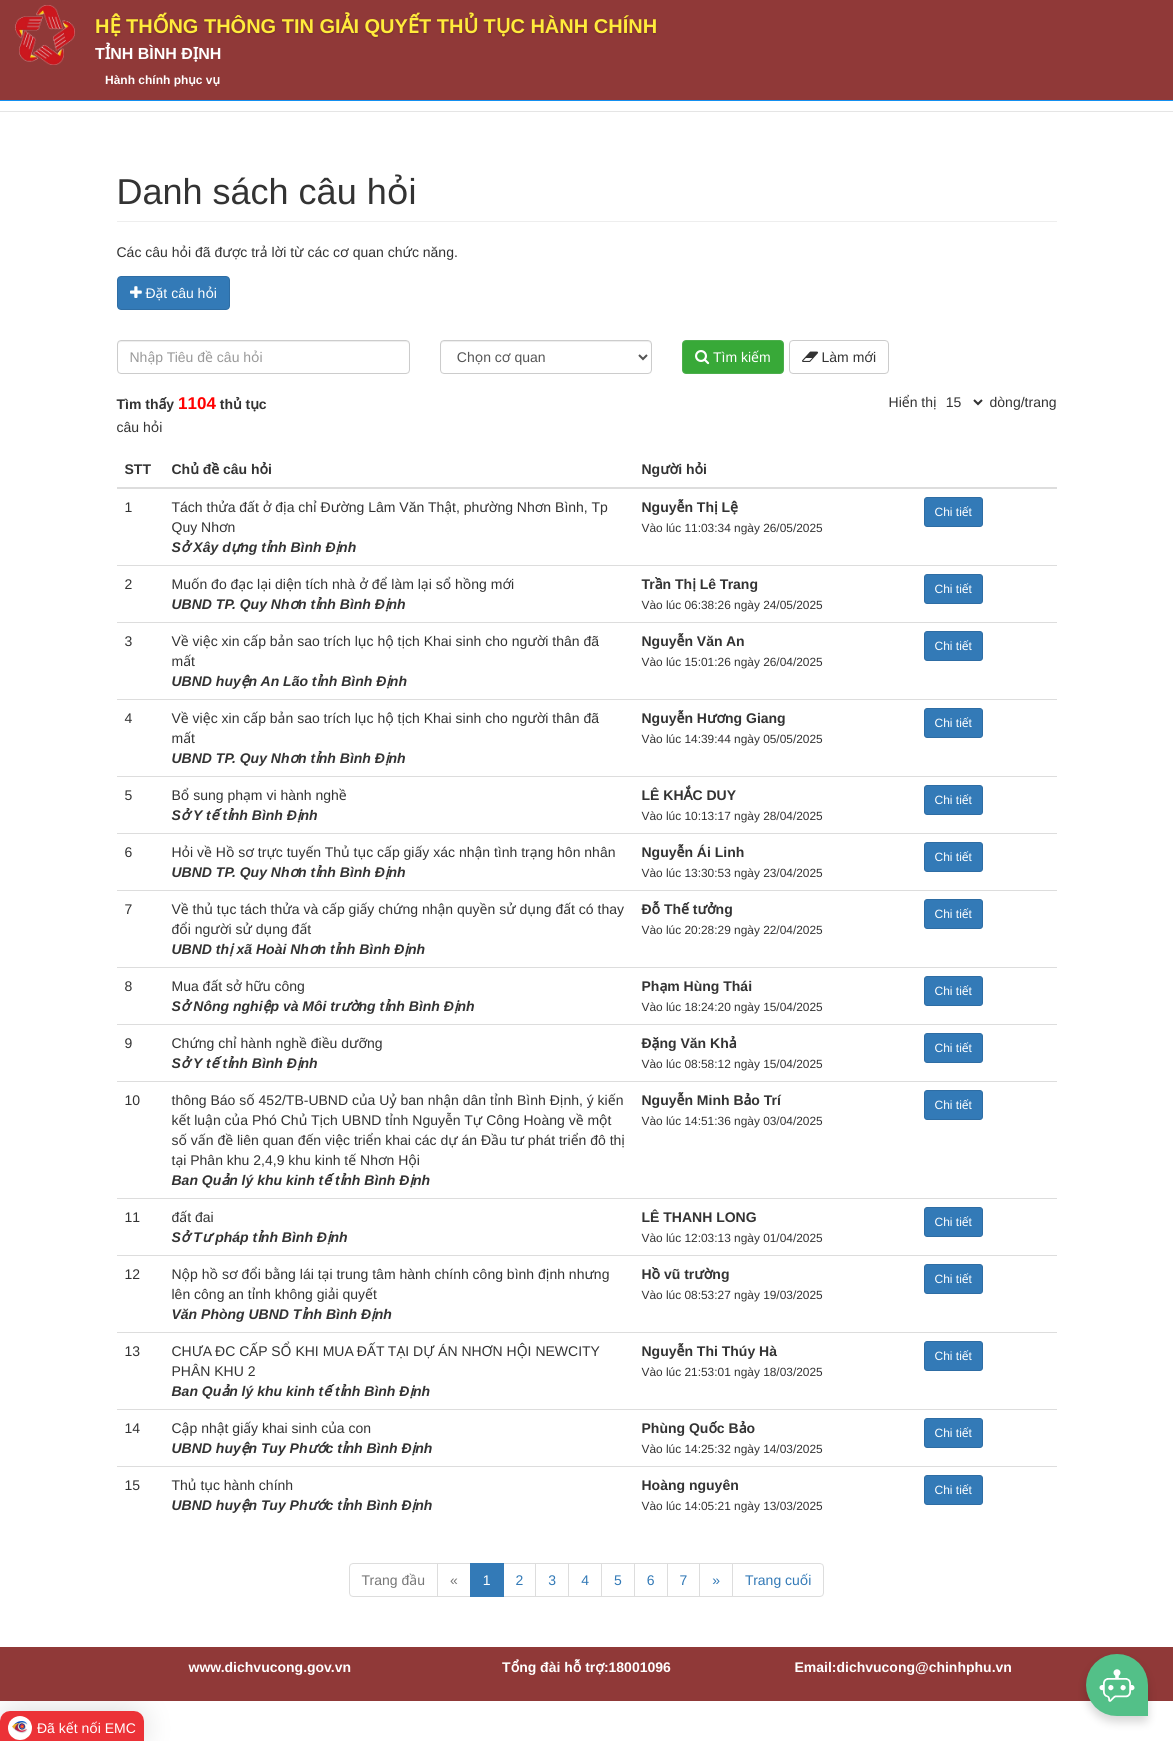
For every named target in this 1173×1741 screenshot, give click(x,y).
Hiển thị (913, 402)
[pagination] (964, 402)
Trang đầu (393, 1580)
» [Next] (716, 1580)
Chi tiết (953, 512)
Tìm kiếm (732, 357)
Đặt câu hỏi (173, 293)
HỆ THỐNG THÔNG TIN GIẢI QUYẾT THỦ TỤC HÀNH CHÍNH (376, 27)
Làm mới (839, 357)
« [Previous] (454, 1580)
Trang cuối (778, 1580)
